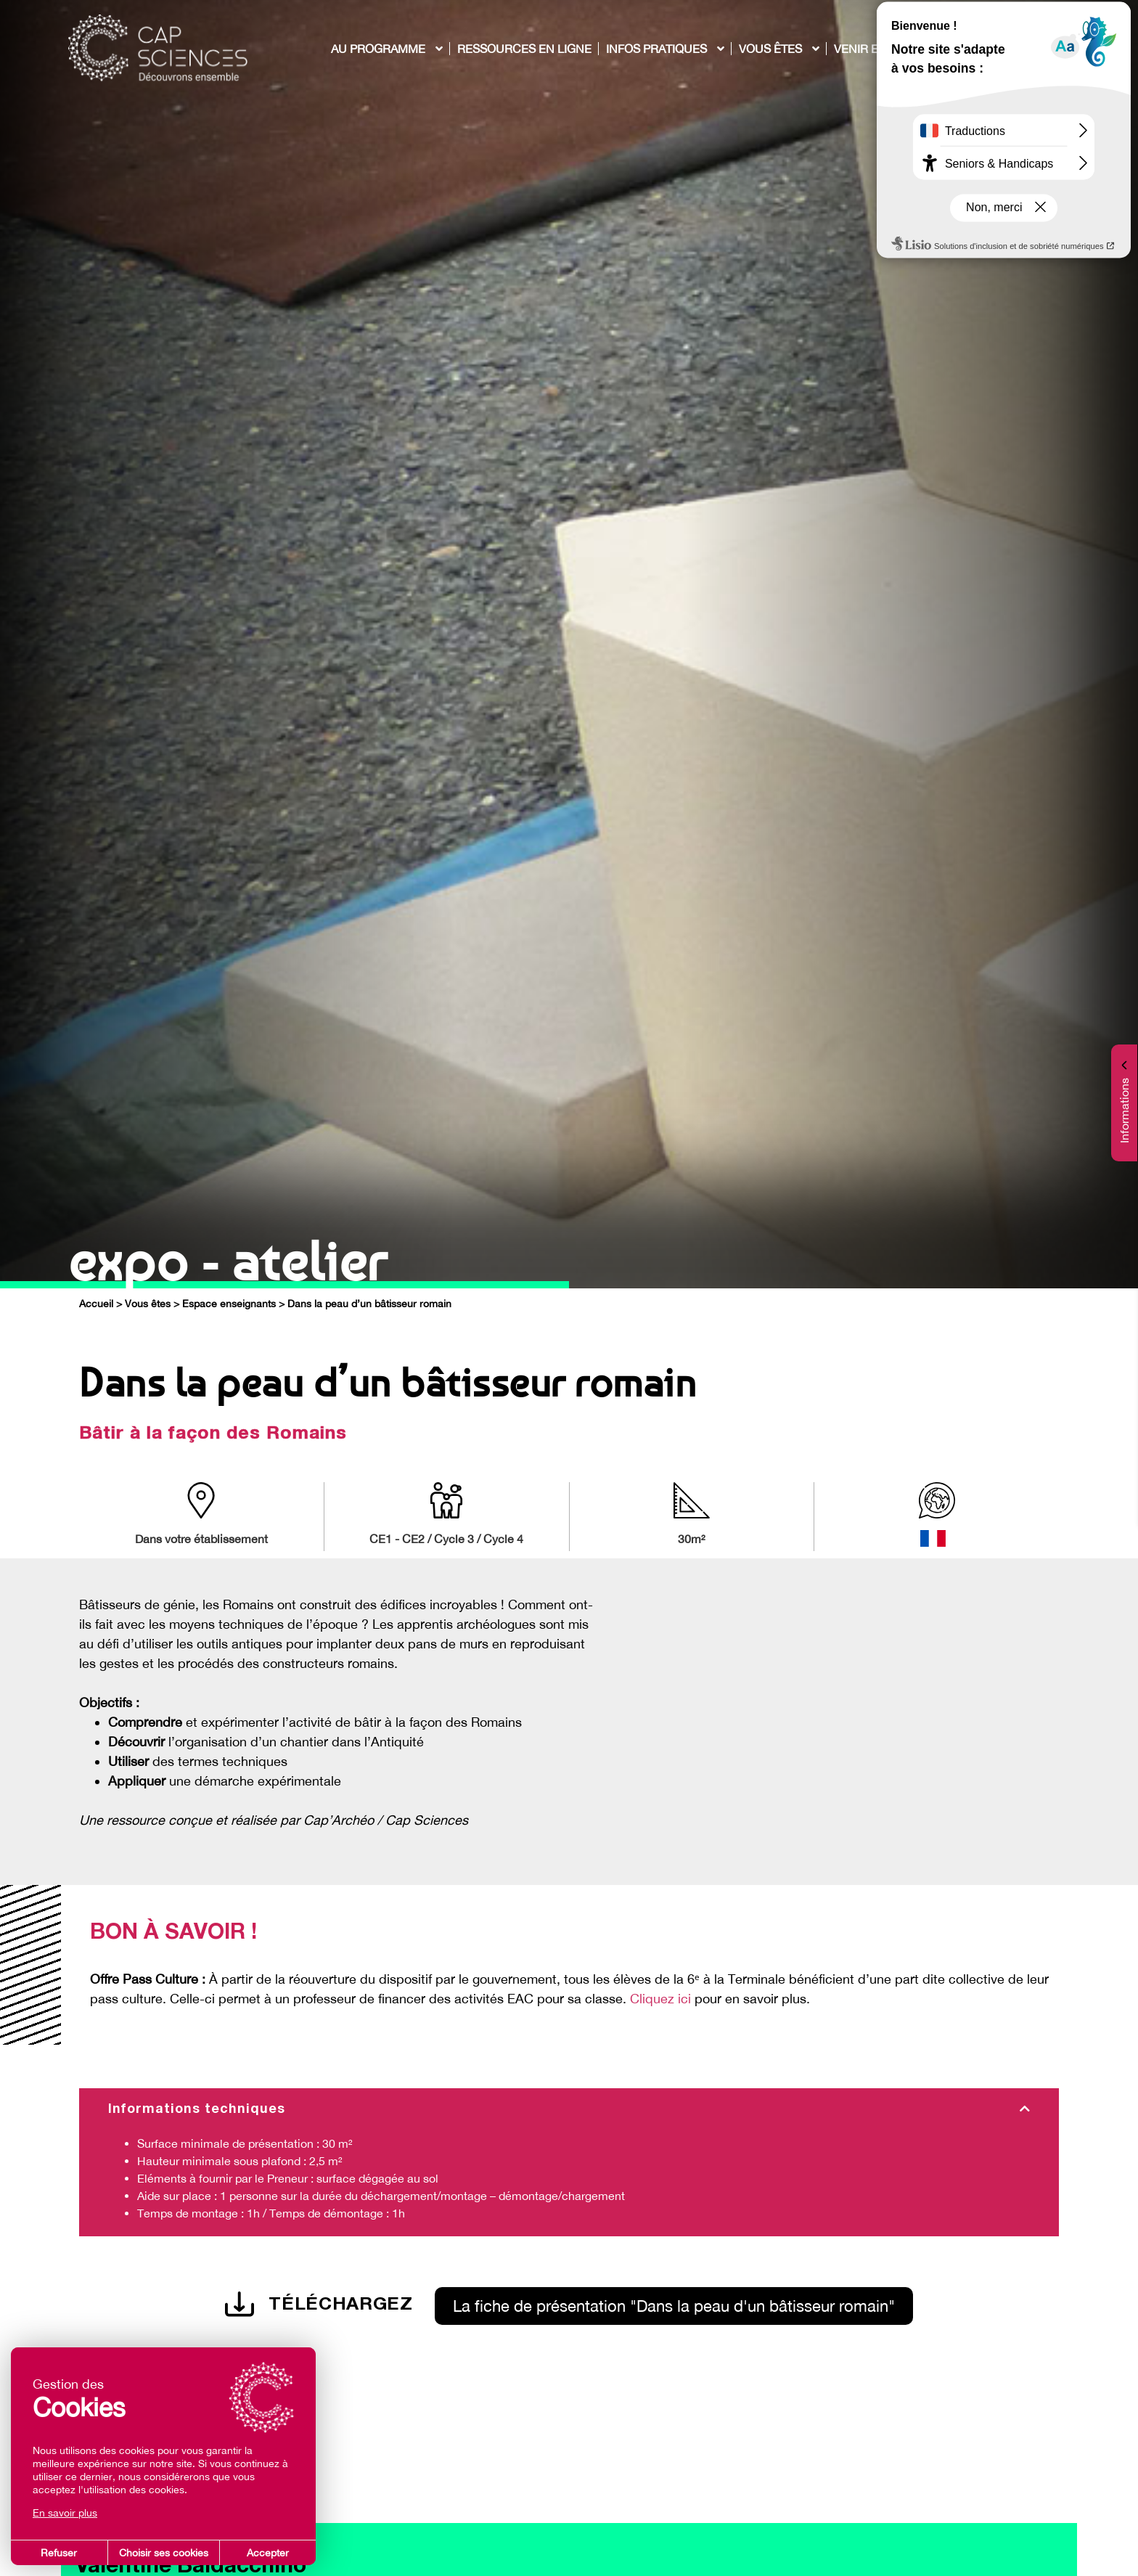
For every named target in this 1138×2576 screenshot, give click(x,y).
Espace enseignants (229, 1303)
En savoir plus (65, 2513)
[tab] (569, 2109)
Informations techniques (196, 2110)
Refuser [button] (59, 2553)
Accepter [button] (268, 2553)
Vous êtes (148, 1303)
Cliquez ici (660, 1998)
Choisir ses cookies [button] (163, 2553)
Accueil (96, 1303)
